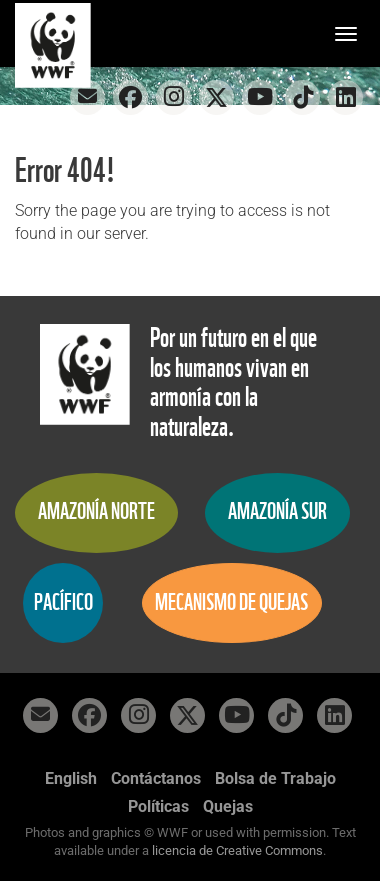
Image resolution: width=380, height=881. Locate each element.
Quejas (228, 806)
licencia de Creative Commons (237, 850)
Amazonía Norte (96, 511)
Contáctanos (156, 778)
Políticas (158, 806)
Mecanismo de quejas (231, 602)
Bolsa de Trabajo (275, 778)
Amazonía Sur (277, 511)
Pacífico (63, 602)
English (71, 778)
